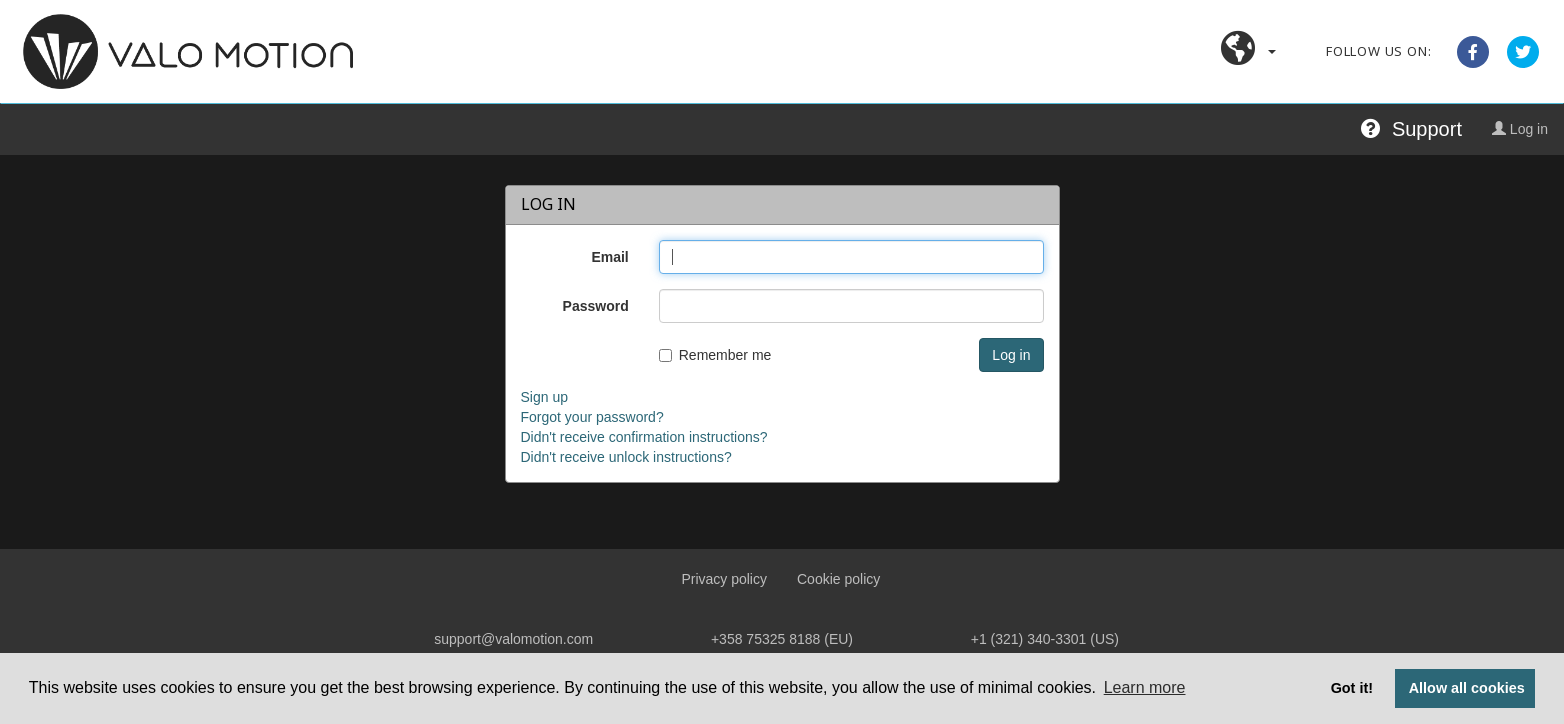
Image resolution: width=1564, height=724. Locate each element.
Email (609, 257)
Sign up (544, 397)
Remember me (715, 355)
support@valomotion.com (513, 639)
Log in (1520, 129)
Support (1411, 129)
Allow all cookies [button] (1467, 688)
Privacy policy (724, 579)
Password (596, 306)
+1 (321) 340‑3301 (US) (1045, 639)
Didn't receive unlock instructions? (626, 457)
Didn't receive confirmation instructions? (644, 437)
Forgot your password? (592, 417)
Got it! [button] (1352, 688)
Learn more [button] (1145, 687)
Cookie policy (838, 579)
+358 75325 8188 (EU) (782, 639)
